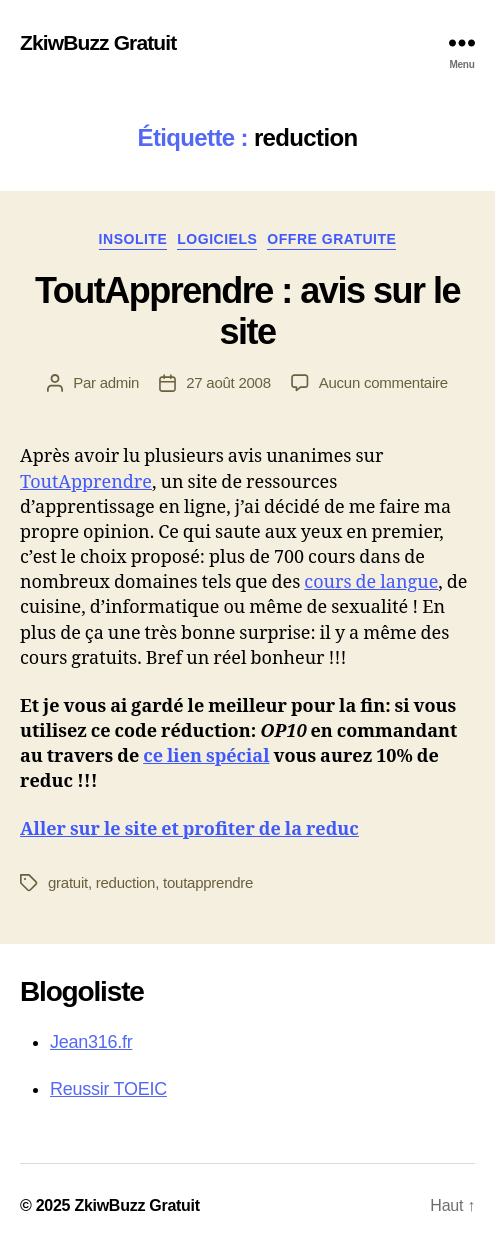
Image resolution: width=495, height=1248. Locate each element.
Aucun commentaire (383, 382)
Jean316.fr (91, 1042)
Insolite (133, 239)
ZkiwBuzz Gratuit (98, 42)
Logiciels (217, 239)
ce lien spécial (206, 756)
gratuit (68, 882)
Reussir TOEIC (108, 1089)
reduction (125, 882)
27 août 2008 (228, 382)
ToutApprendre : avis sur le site (247, 311)
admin (120, 382)
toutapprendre (208, 882)
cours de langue (371, 582)
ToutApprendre (86, 482)
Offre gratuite (331, 239)
